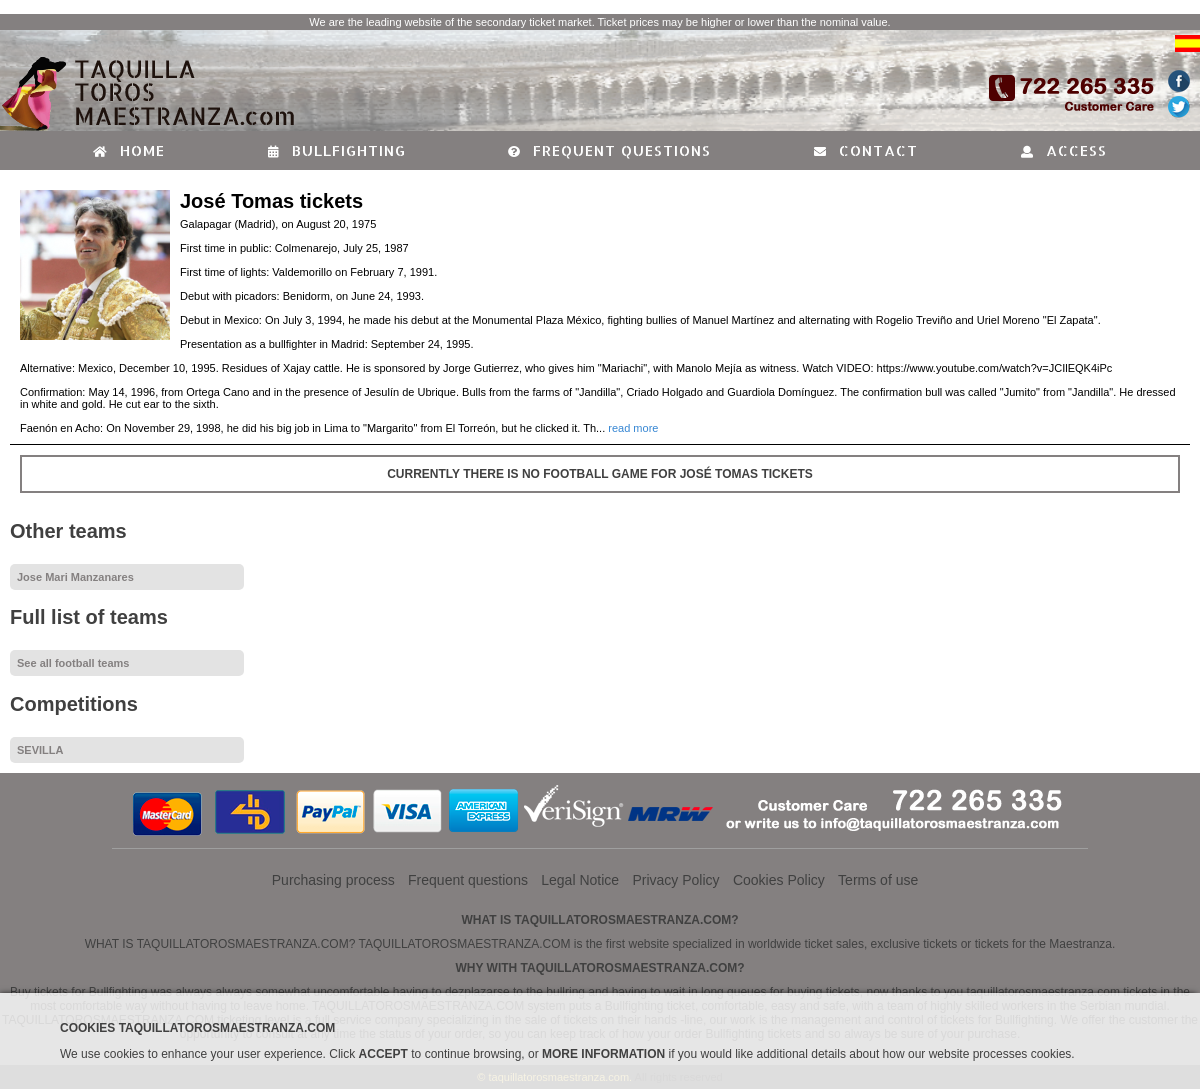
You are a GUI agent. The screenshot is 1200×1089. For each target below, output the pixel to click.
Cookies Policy (779, 880)
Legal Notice (580, 880)
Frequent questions (609, 150)
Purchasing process (333, 880)
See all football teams (73, 663)
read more (633, 428)
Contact (866, 150)
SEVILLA (40, 750)
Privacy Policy (675, 880)
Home (129, 150)
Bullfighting (337, 150)
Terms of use (878, 880)
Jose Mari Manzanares (75, 577)
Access (1064, 150)
